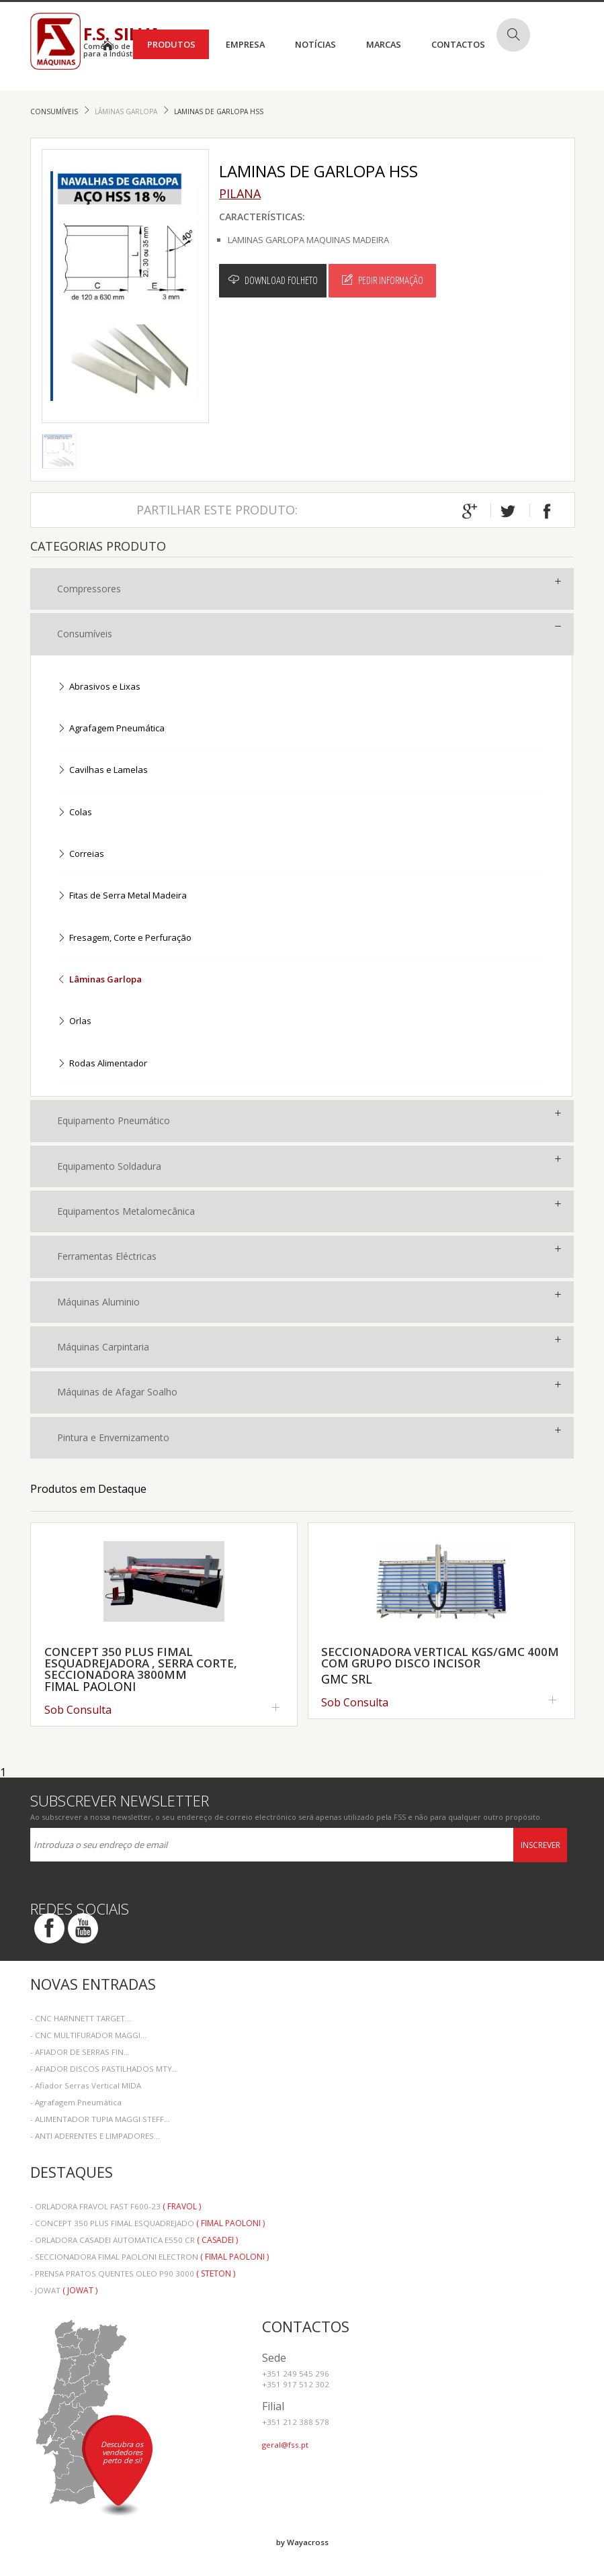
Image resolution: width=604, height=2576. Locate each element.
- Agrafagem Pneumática (76, 2102)
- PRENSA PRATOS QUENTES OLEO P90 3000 (132, 2273)
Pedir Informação (382, 280)
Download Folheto (273, 280)
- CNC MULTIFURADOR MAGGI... (88, 2035)
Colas (74, 813)
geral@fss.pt (285, 2445)
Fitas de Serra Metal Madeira (122, 896)
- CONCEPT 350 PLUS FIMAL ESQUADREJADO (147, 2223)
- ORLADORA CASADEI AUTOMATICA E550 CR (134, 2240)
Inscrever (540, 1845)
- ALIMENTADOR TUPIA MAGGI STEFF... (100, 2119)
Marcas (383, 44)
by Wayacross (302, 2542)
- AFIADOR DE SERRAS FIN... (80, 2052)
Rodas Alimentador (102, 1064)
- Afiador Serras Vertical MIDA (85, 2085)
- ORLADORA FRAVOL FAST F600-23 (115, 2206)
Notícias (315, 44)
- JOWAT (63, 2290)
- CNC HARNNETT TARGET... (80, 2018)
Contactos (458, 44)
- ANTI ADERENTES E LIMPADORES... (95, 2136)
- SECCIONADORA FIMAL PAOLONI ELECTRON (149, 2256)
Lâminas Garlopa (127, 111)
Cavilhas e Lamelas (102, 771)
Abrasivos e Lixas (98, 687)
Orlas (74, 1022)
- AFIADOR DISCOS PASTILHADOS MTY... (104, 2069)
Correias (80, 854)
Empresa (245, 44)
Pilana (240, 193)
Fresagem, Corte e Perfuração (124, 938)
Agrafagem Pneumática (111, 729)
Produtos (171, 44)
